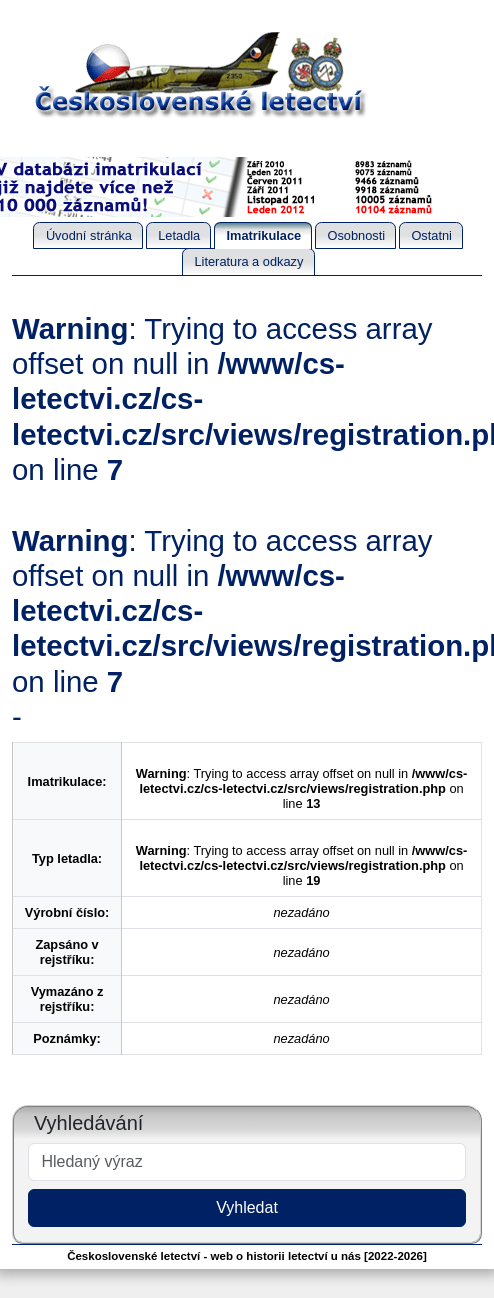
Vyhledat (247, 1207)
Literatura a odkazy (248, 261)
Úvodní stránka (89, 235)
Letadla (179, 235)
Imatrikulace (264, 235)
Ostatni (431, 235)
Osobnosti (356, 235)
